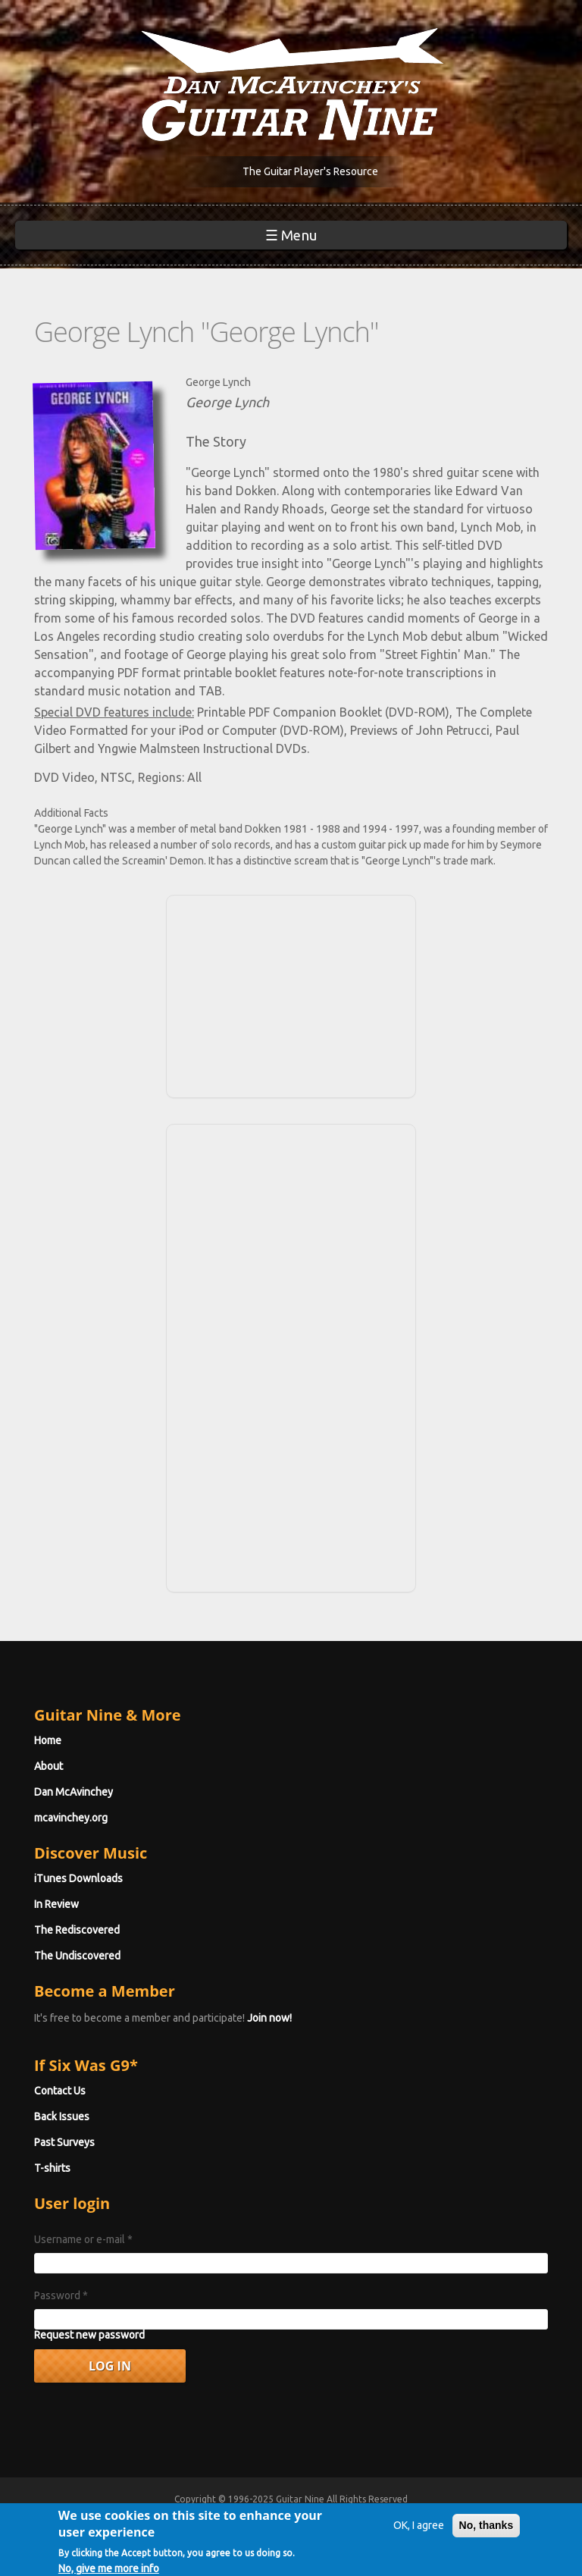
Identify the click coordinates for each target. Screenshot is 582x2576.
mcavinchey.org (71, 1818)
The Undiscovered (77, 1956)
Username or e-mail (83, 2239)
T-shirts (52, 2168)
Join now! (269, 2018)
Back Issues (61, 2116)
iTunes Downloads (78, 1878)
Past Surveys (64, 2142)
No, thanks (486, 2530)
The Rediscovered (77, 1930)
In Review (56, 1904)
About (48, 1766)
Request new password (89, 2335)
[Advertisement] (291, 994)
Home (47, 1740)
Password (61, 2295)
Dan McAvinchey (73, 1792)
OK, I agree (418, 2530)
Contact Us (60, 2091)
